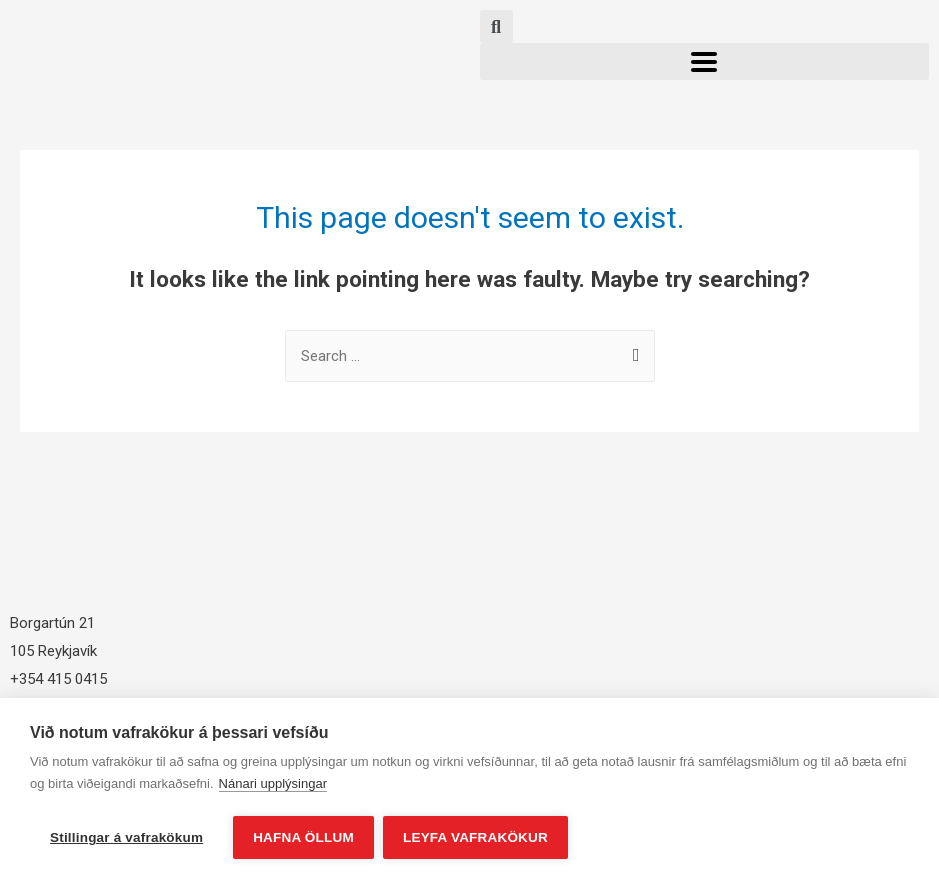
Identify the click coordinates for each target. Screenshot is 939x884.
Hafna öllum (303, 837)
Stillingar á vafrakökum (126, 837)
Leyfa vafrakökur (476, 837)
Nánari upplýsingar (273, 784)
